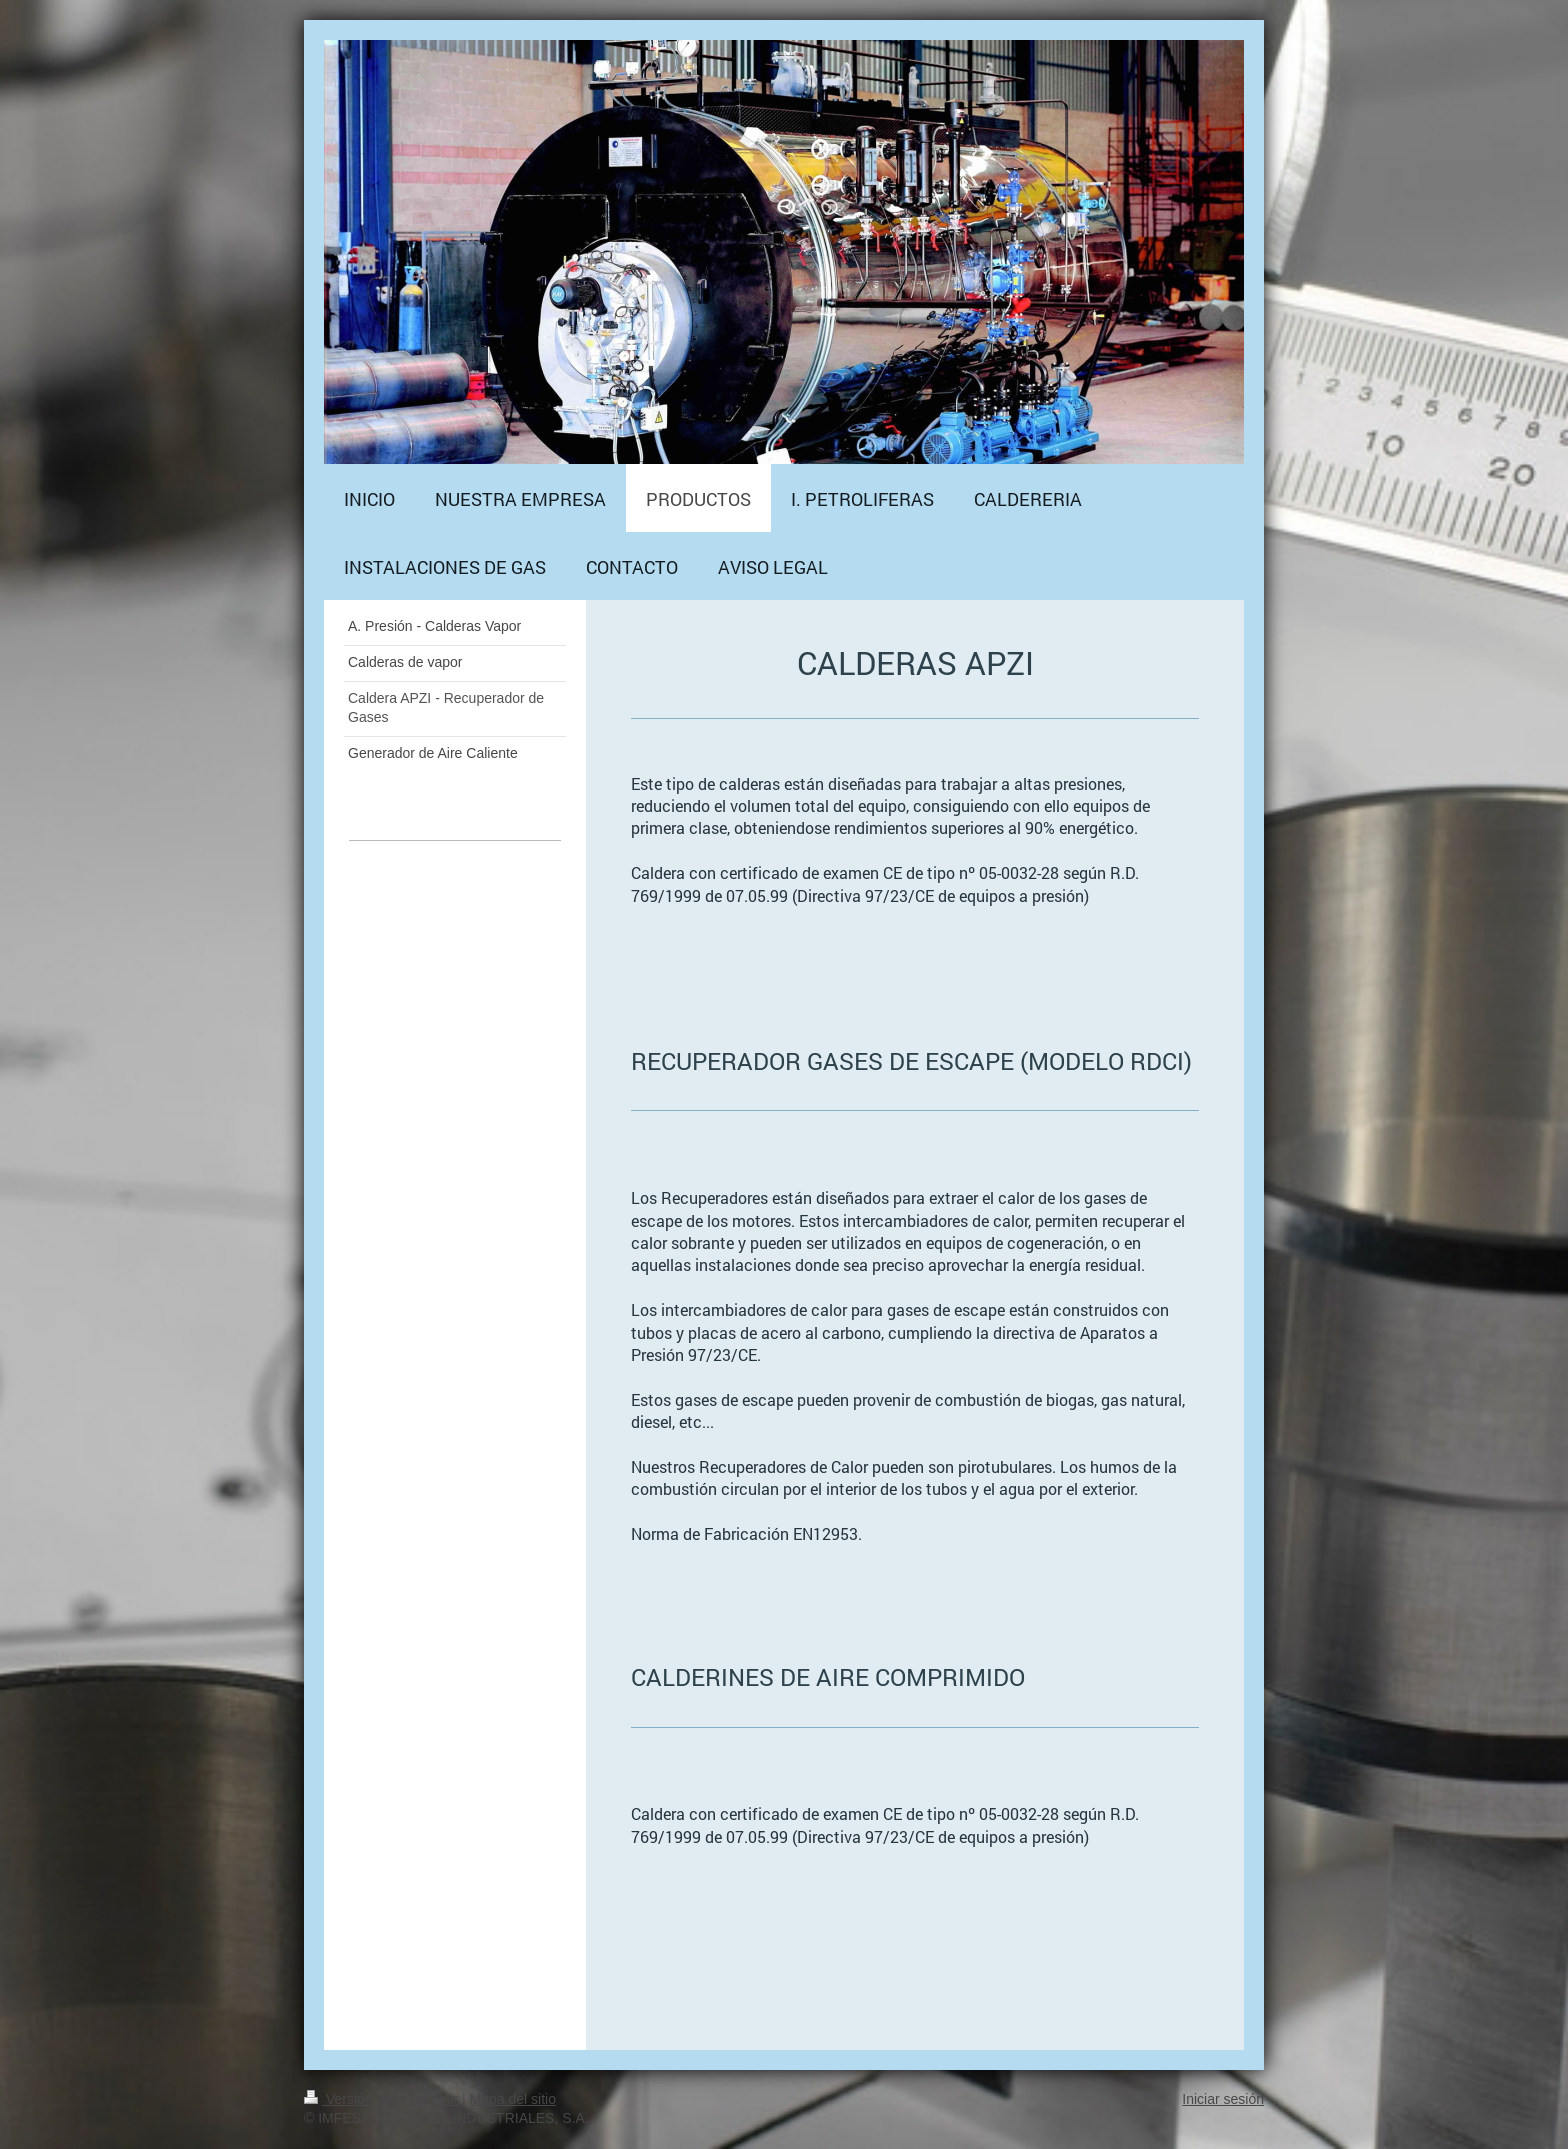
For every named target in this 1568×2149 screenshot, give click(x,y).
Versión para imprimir (383, 2099)
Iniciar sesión (1223, 2099)
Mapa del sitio (513, 2099)
